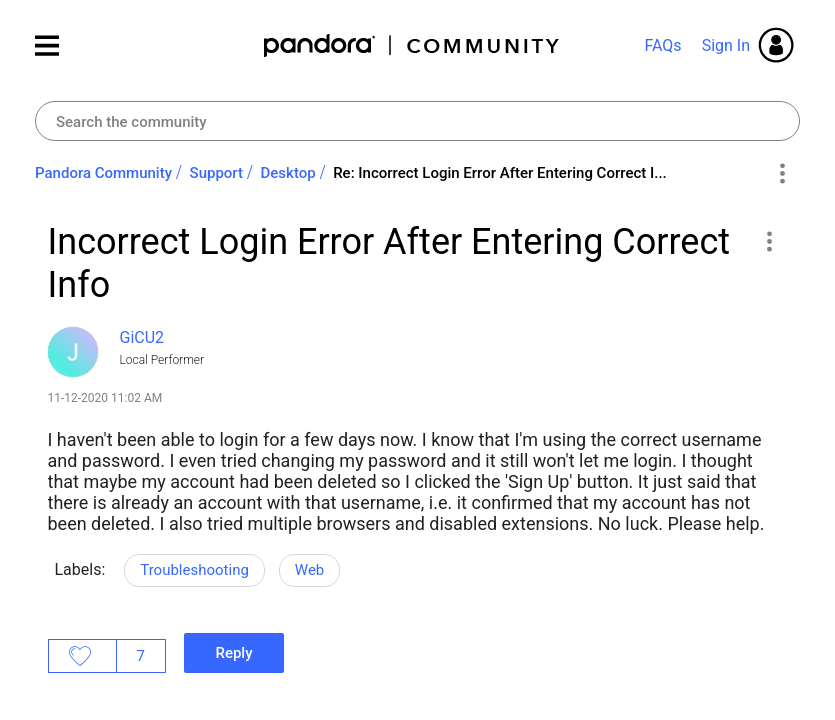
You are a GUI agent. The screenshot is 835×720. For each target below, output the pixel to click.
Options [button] (781, 174)
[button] (769, 241)
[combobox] (417, 121)
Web (309, 570)
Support (216, 173)
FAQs (662, 45)
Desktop (288, 173)
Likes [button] (82, 656)
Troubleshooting (194, 570)
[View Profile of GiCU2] (142, 337)
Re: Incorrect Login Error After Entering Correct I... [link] (500, 173)
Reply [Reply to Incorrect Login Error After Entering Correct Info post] (233, 653)
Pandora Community (412, 45)
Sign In (726, 45)
